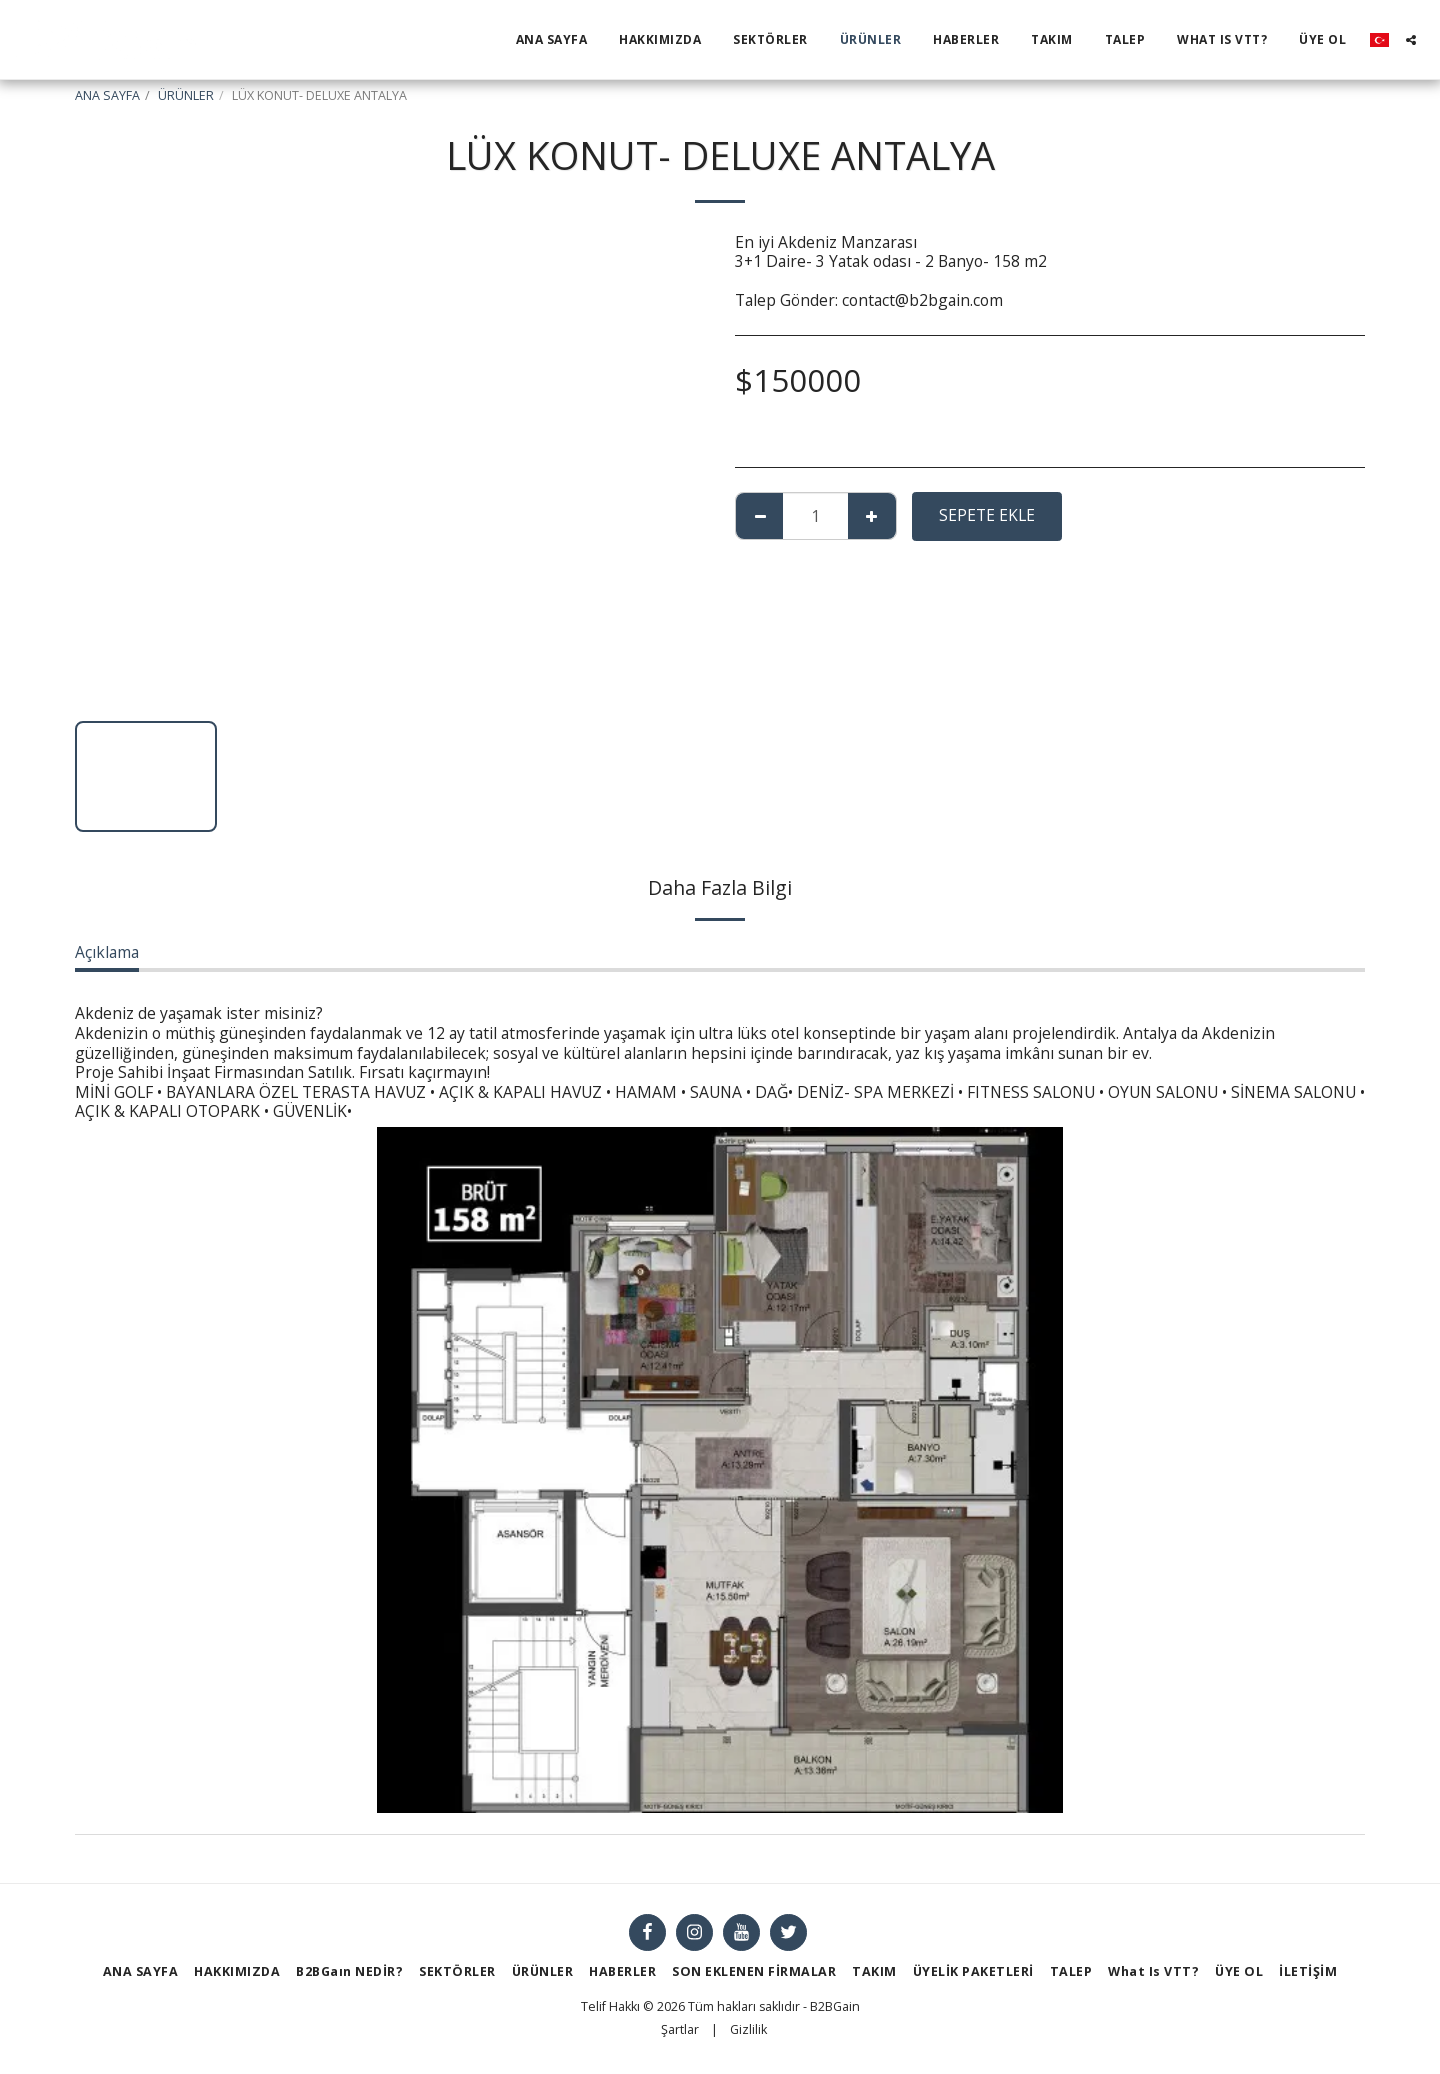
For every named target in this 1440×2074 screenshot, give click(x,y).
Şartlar (680, 2029)
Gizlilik (748, 2029)
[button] (1411, 40)
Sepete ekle (987, 515)
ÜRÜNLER (186, 95)
